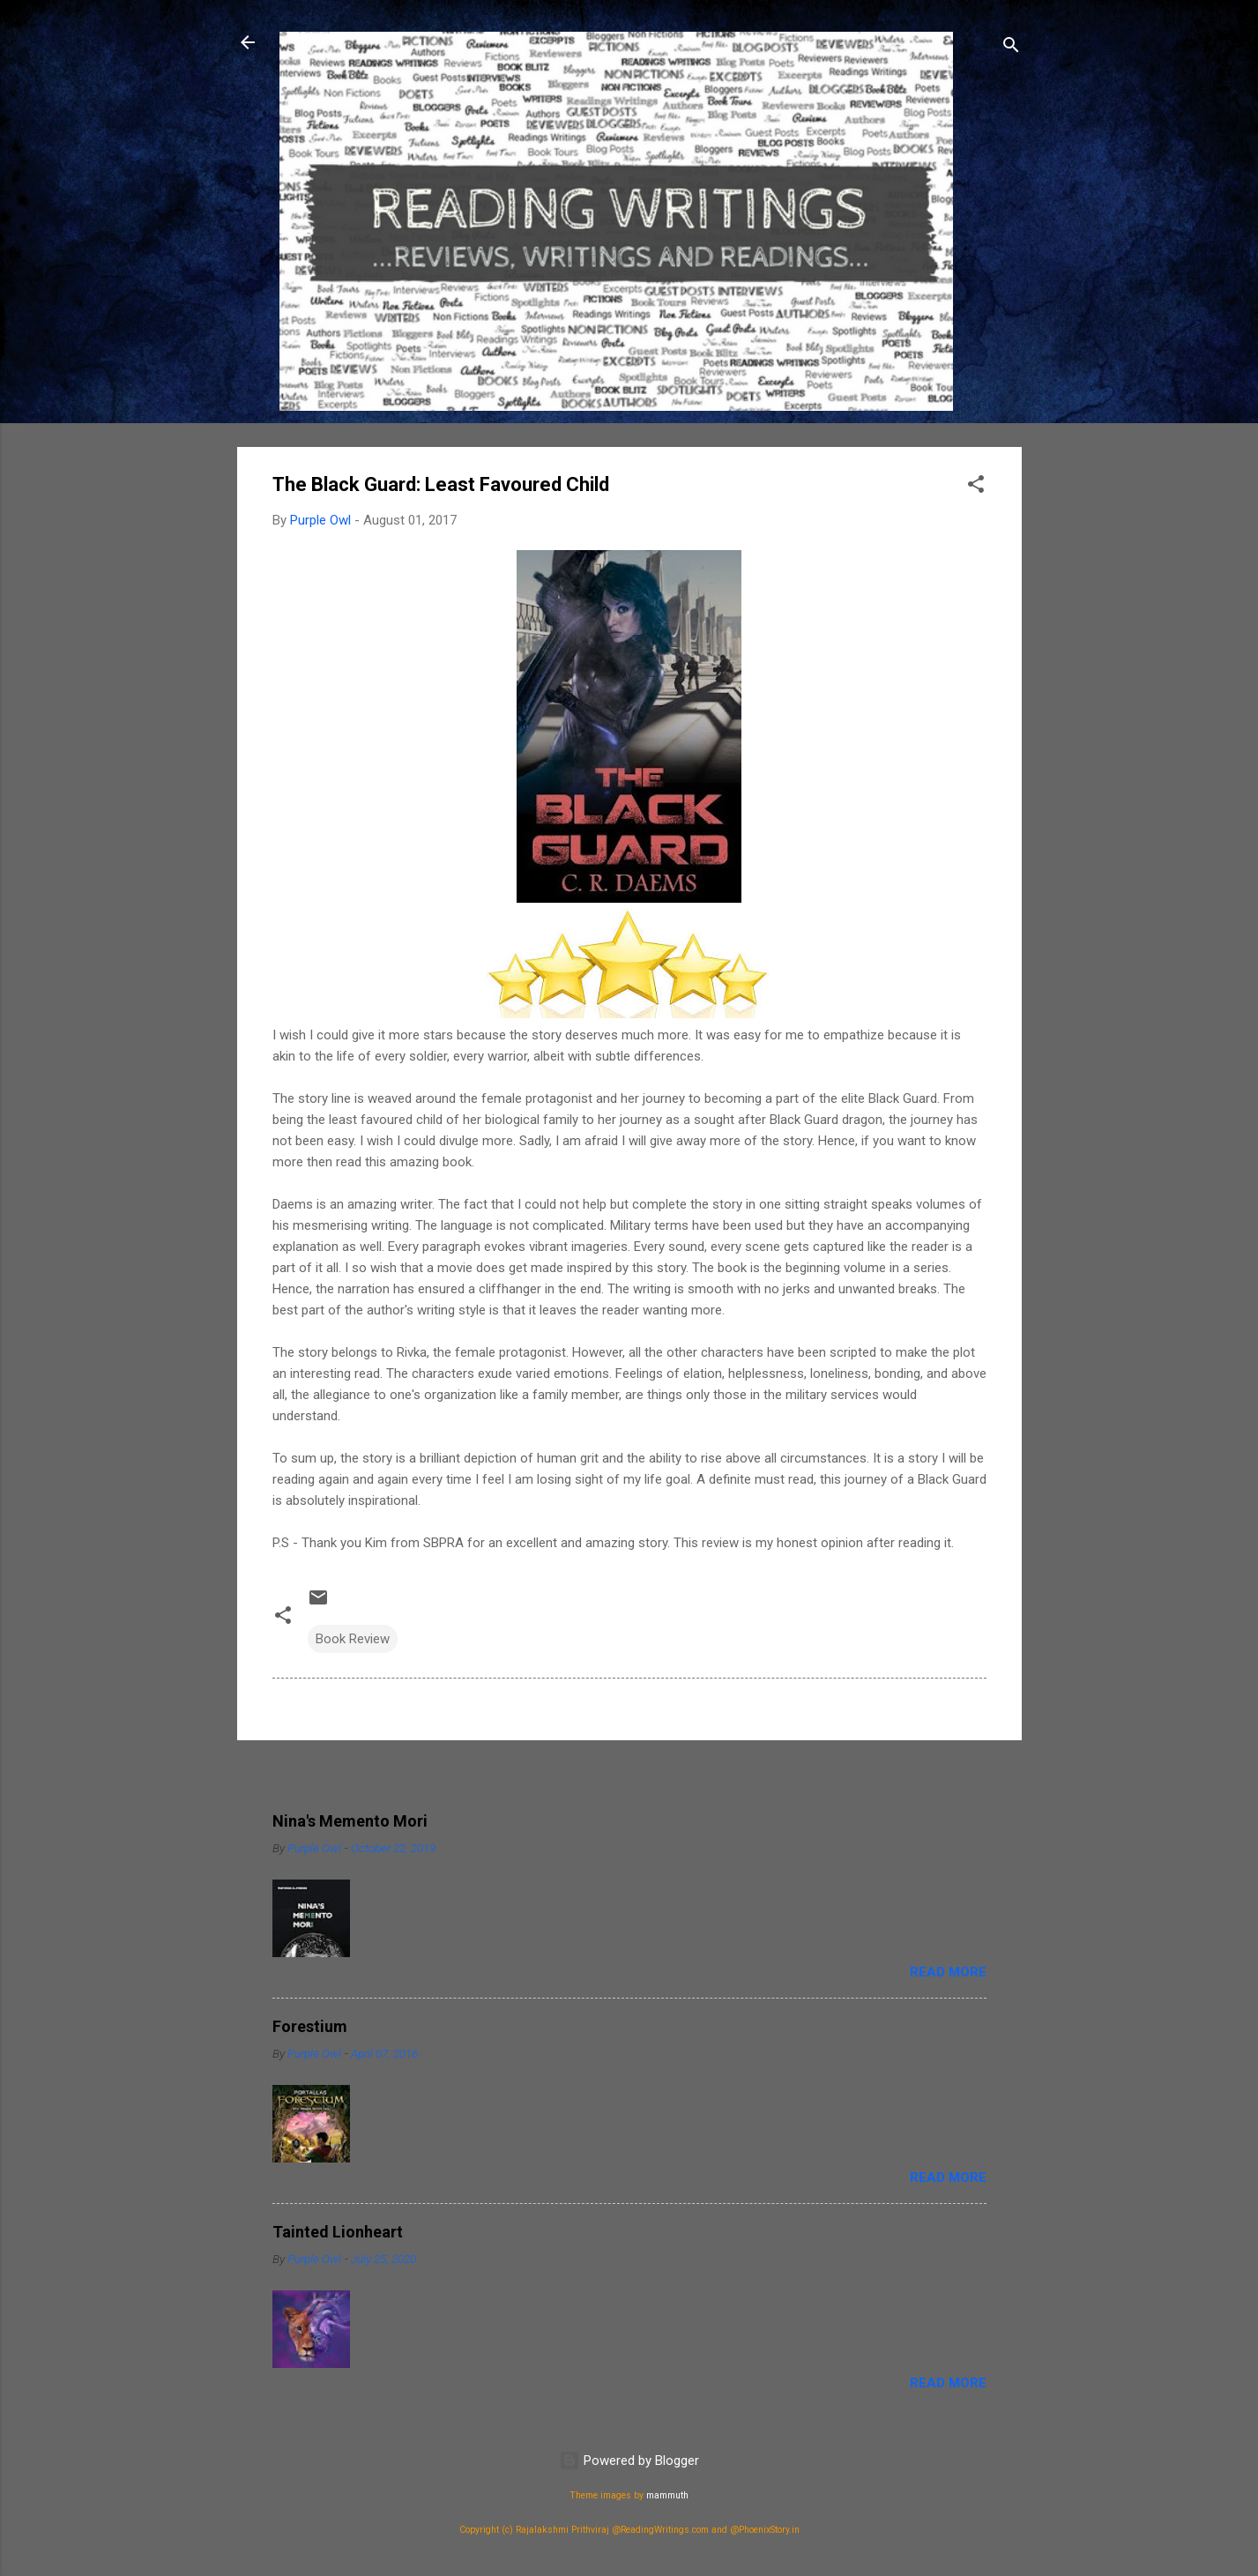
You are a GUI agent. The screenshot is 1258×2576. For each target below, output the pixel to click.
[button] (975, 487)
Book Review (353, 1639)
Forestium (309, 2026)
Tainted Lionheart (337, 2231)
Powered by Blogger (629, 2460)
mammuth (667, 2495)
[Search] (1011, 48)
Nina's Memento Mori (350, 1821)
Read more (948, 1972)
